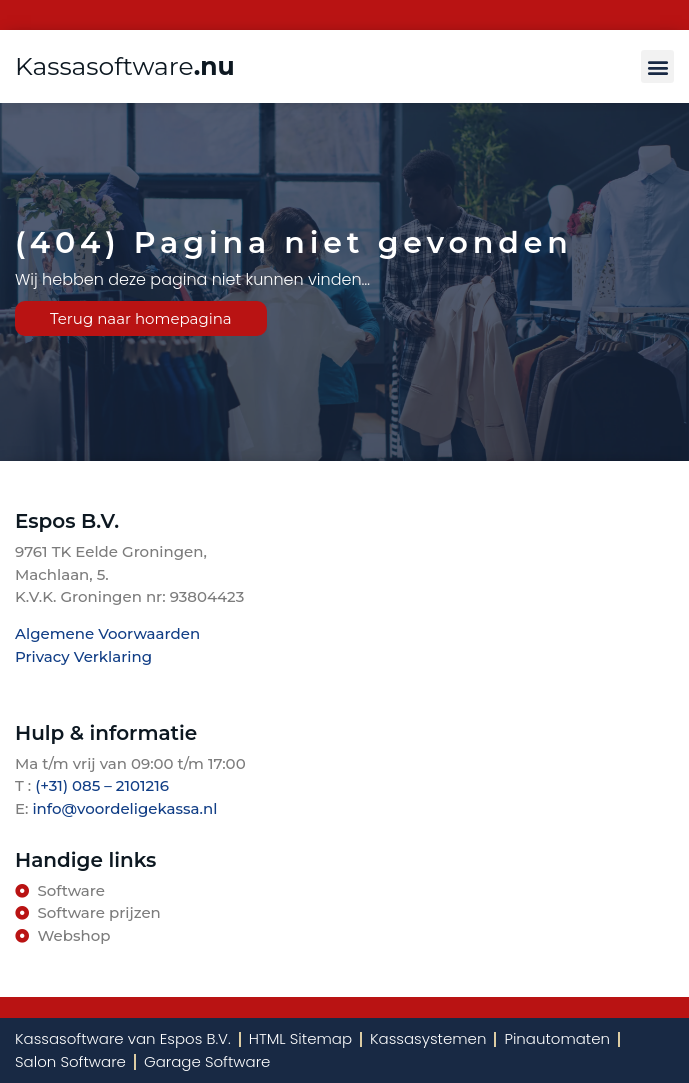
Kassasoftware (125, 66)
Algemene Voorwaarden (107, 633)
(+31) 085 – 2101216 (100, 785)
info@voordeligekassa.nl (124, 808)
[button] (657, 66)
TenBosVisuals (70, 685)
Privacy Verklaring (83, 656)
